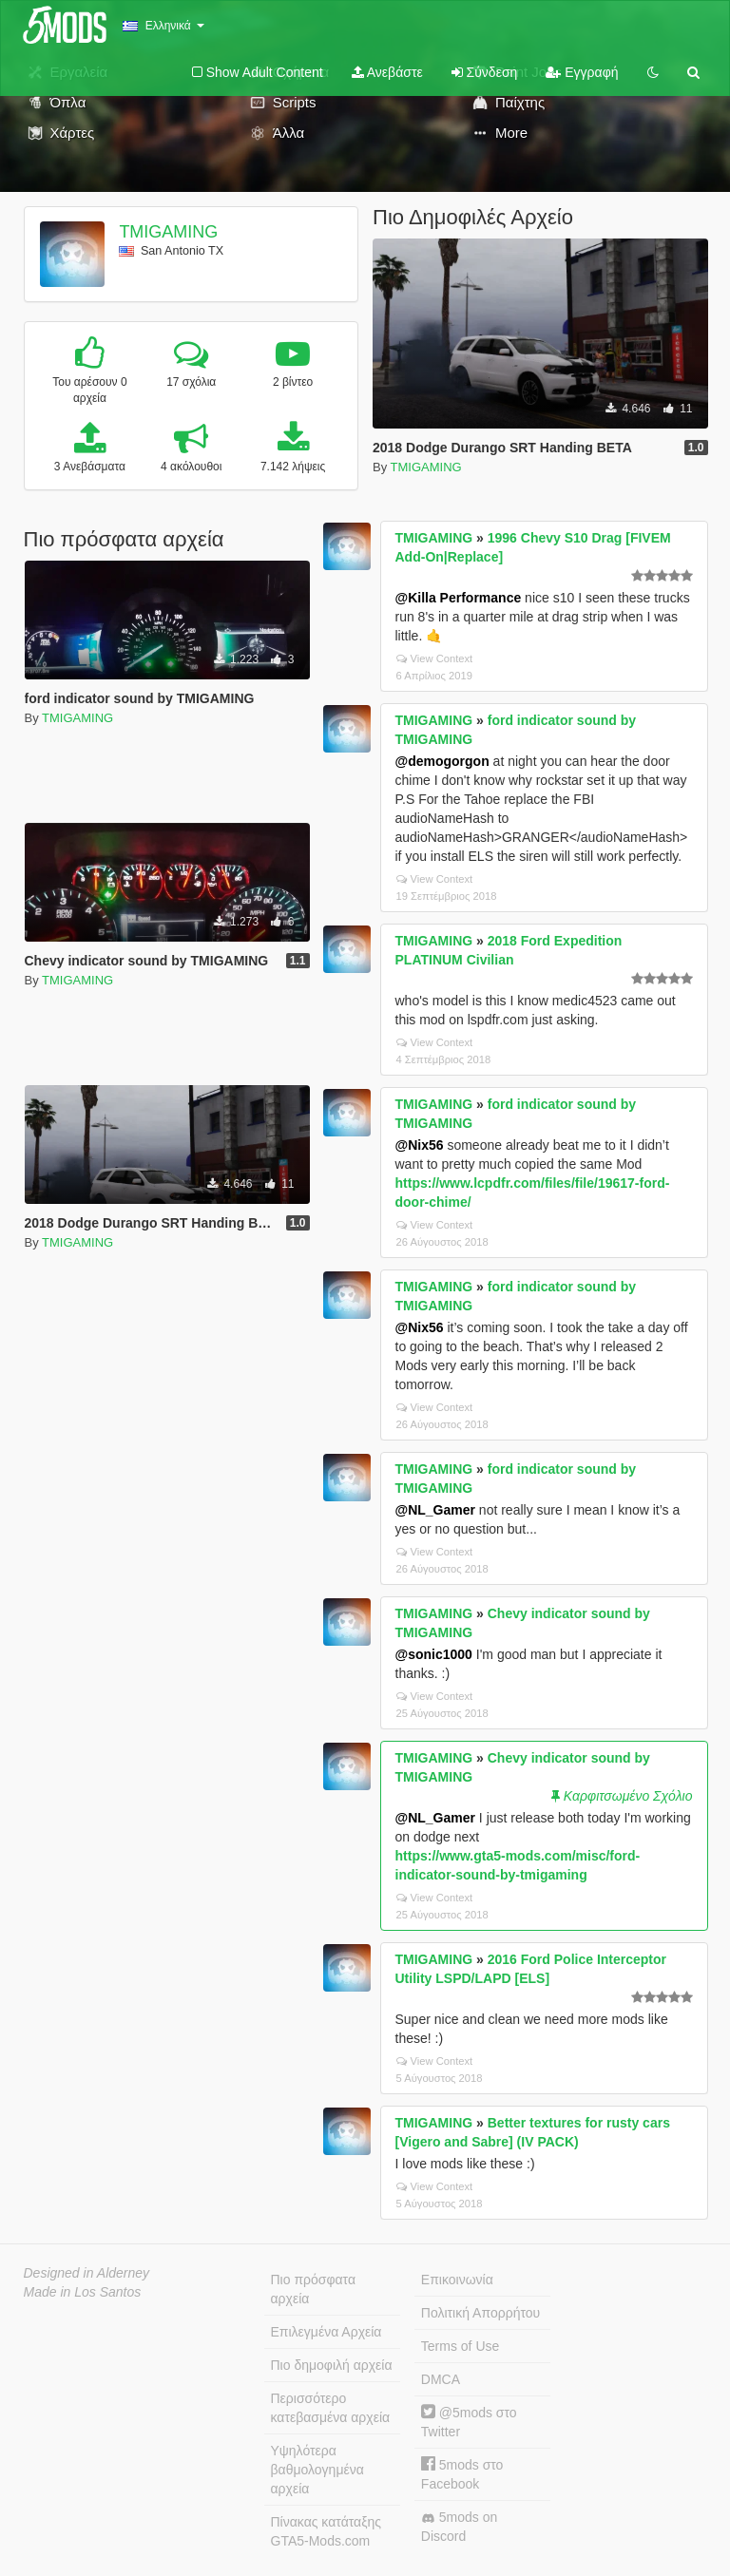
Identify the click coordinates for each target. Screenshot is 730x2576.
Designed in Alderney (87, 2272)
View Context (434, 658)
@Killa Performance (458, 597)
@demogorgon (442, 761)
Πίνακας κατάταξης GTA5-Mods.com (326, 2531)
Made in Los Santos (83, 2291)
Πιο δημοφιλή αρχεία (332, 2365)
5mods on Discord (459, 2526)
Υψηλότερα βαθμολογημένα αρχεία (317, 2469)
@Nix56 (419, 1145)
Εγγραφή (582, 72)
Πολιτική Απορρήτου (480, 2312)
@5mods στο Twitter (469, 2421)
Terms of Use (460, 2346)
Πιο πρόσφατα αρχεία (313, 2289)
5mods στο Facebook (462, 2473)
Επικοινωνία (457, 2279)
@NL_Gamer (435, 1509)
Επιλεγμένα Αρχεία (326, 2331)
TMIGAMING (168, 231)
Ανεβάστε (387, 72)
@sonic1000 (433, 1654)
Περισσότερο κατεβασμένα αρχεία (331, 2408)
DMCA (440, 2379)
